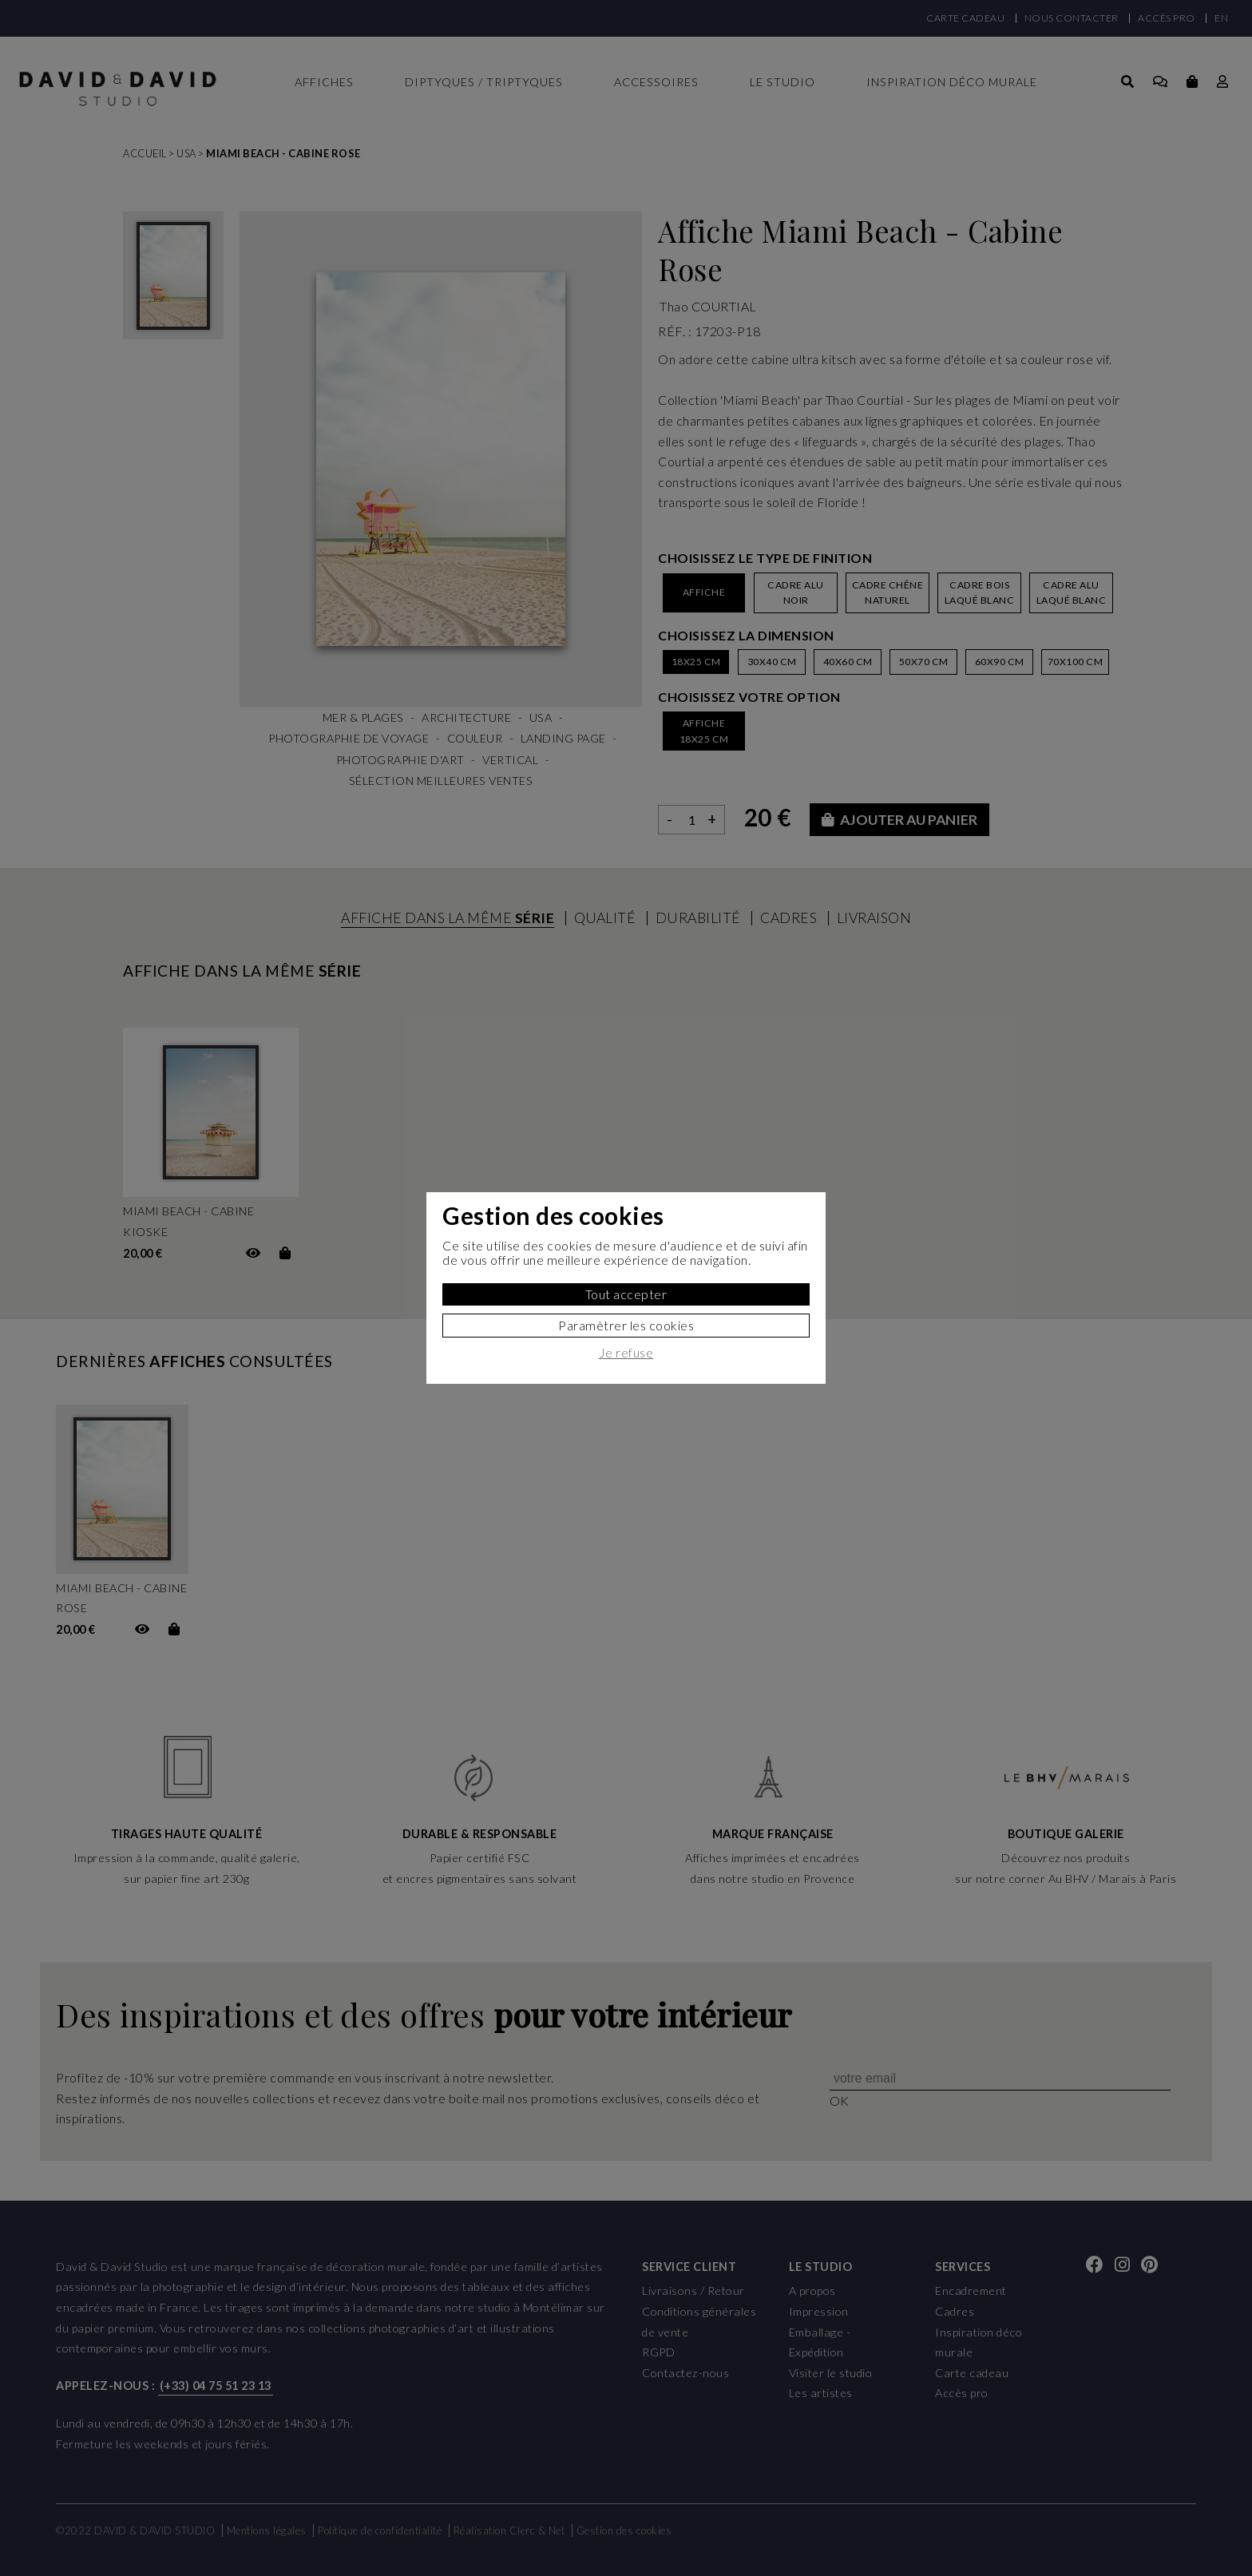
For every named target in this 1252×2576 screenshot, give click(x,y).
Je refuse (626, 1352)
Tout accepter (626, 1294)
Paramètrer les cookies (626, 1325)
